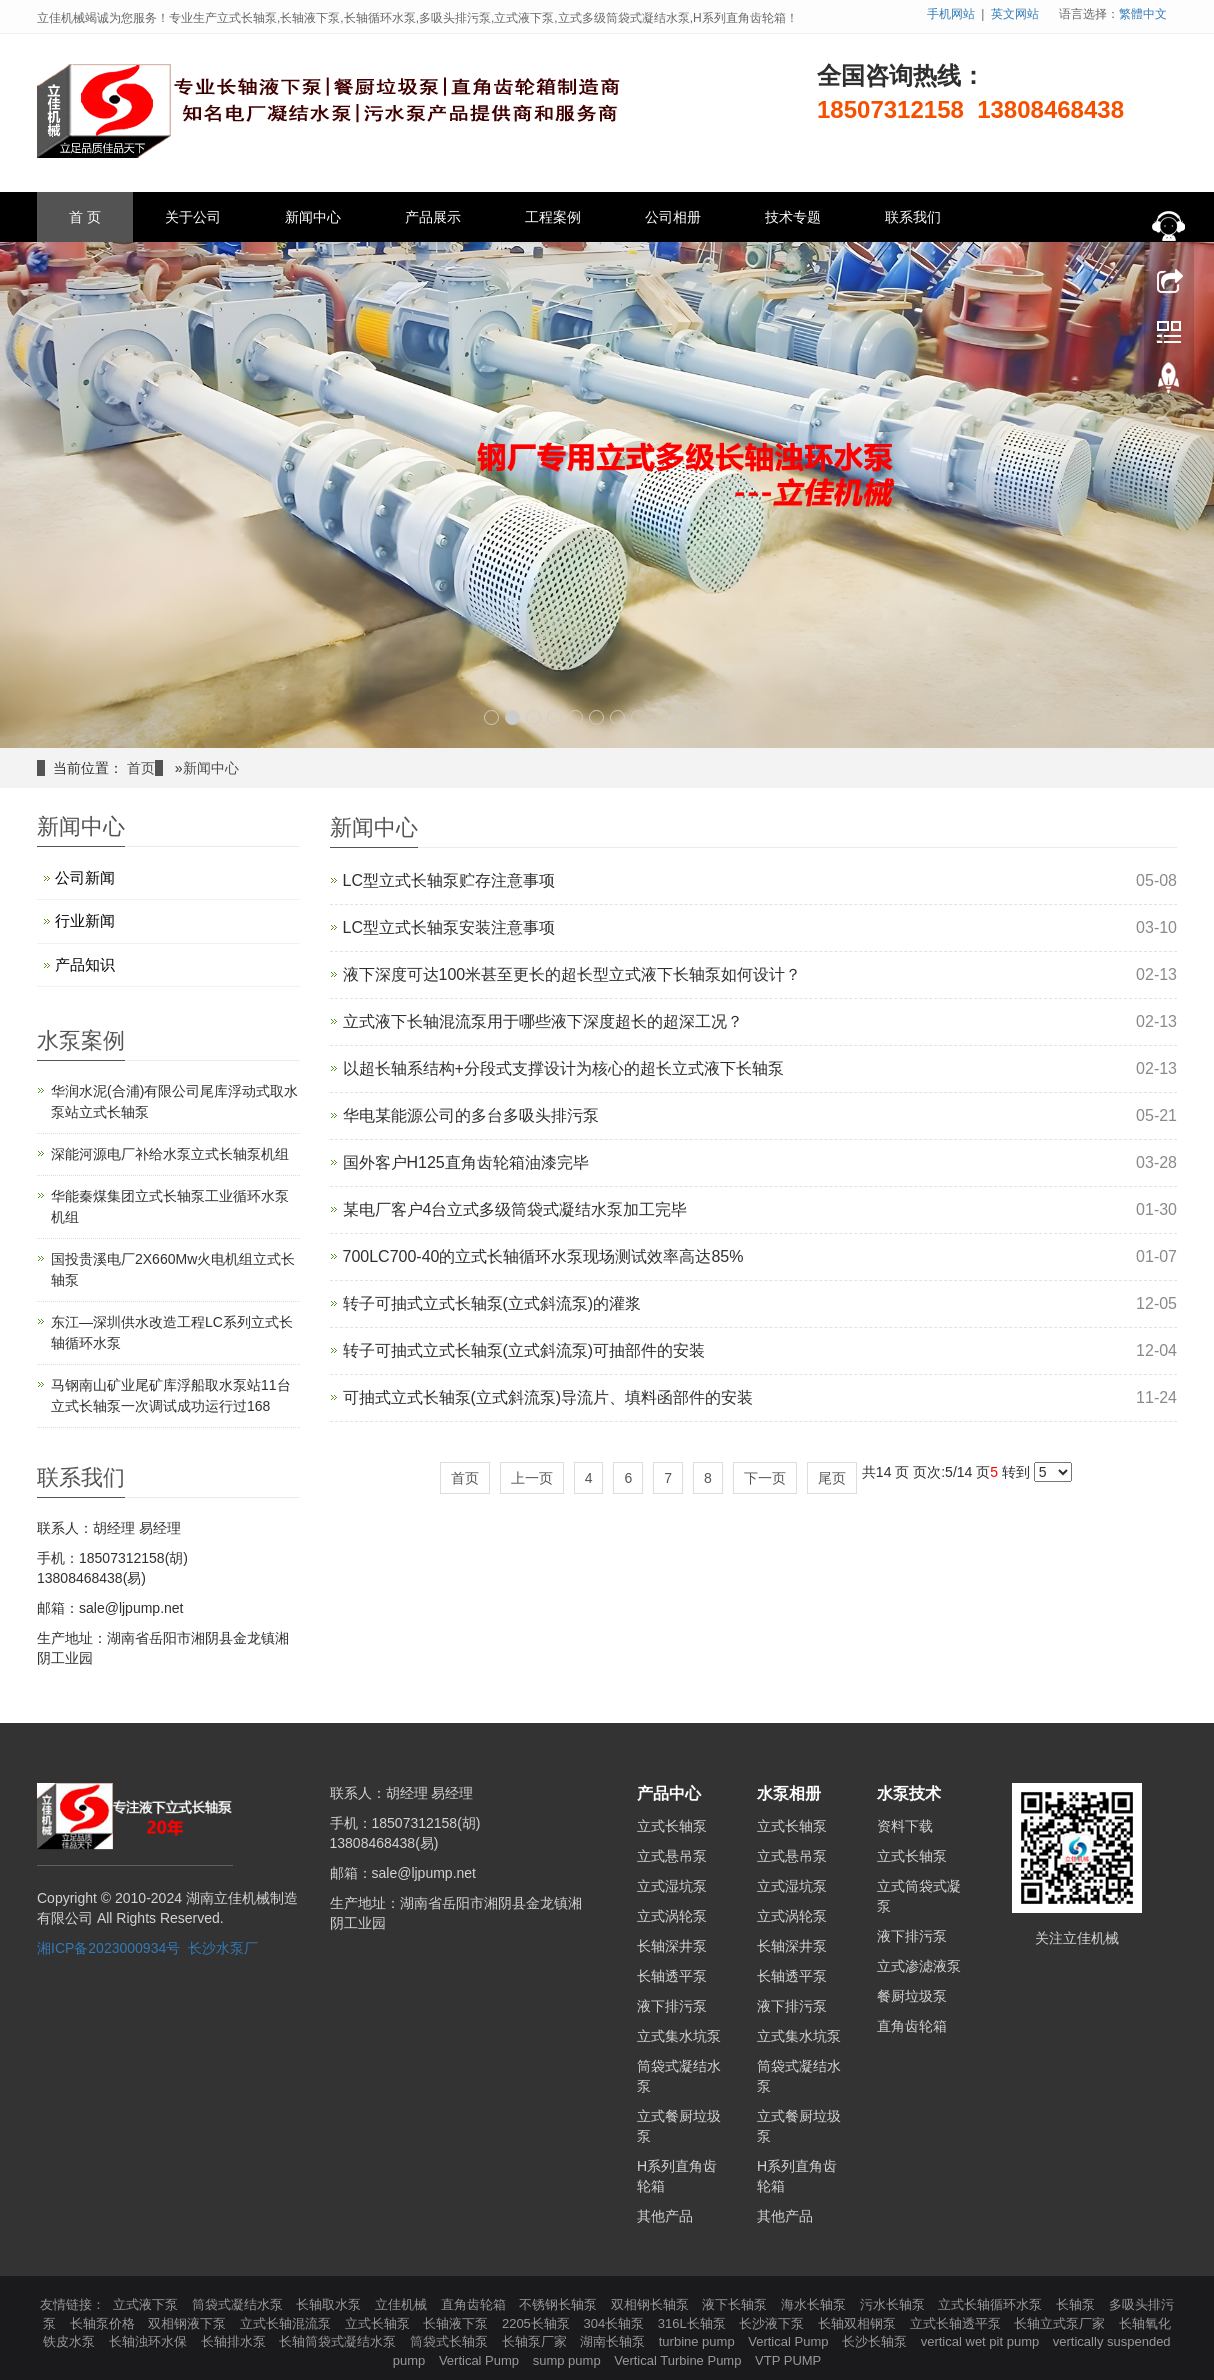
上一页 (532, 1478)
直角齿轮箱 (912, 2026)
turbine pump (699, 2341)
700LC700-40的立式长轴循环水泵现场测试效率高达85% (543, 1256)
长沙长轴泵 (876, 2341)
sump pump (569, 2360)
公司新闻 (85, 877)
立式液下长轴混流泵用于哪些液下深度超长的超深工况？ (543, 1021)
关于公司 (193, 217)
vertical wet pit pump (982, 2341)
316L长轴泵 (694, 2323)
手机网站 (951, 14)
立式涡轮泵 (672, 1916)
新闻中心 (313, 217)
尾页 (832, 1478)
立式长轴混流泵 (287, 2323)
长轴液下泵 (457, 2323)
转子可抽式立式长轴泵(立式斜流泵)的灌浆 (492, 1303)
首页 (141, 768)
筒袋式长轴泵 (451, 2341)
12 (722, 717)
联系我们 (913, 217)
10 (680, 717)
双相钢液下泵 (189, 2323)
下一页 (765, 1478)
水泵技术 (909, 1793)
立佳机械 (403, 2304)
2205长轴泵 (538, 2323)
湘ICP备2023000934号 (108, 1948)
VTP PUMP (788, 2360)
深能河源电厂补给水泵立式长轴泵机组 (170, 1154)
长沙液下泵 (773, 2323)
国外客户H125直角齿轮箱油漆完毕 (466, 1162)
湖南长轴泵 (614, 2341)
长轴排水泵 (235, 2341)
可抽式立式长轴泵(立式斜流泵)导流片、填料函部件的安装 (548, 1397)
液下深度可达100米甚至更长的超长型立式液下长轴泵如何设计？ (572, 974)
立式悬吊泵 (672, 1856)
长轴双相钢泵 (859, 2323)
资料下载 (905, 1826)
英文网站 (1015, 14)
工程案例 (553, 217)
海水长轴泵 (815, 2304)
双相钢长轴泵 (652, 2304)
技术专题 (793, 217)
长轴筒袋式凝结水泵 (339, 2341)
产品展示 (433, 217)
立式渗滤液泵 (919, 1966)
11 (701, 717)
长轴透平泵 (672, 1976)
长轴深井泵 (672, 1946)
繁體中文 (1143, 14)
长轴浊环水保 (150, 2341)
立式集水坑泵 (679, 2036)
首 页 (85, 217)
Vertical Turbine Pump (679, 2360)
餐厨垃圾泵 (912, 1996)
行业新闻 (85, 920)
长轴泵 (1077, 2304)
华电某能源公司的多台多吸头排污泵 (471, 1115)
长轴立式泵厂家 (1061, 2323)
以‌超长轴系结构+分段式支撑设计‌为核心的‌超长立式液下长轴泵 (563, 1068)
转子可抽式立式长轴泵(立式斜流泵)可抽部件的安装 (524, 1350)
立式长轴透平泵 (957, 2323)
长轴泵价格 (104, 2323)
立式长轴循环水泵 (992, 2304)
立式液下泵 (147, 2304)
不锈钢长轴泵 (560, 2304)
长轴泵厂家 (536, 2341)
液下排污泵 (672, 2006)
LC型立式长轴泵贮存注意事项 (449, 880)
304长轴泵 (615, 2323)
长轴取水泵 (330, 2304)
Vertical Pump (790, 2341)
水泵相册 (789, 1793)
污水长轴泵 (894, 2304)
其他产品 (665, 2216)
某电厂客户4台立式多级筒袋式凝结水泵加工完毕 (515, 1209)
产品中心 (669, 1793)
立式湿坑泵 (672, 1886)
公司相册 (673, 217)
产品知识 (85, 964)
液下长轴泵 (736, 2304)
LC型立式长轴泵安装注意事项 (449, 927)
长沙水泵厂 (223, 1948)
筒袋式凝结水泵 (239, 2304)
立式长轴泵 (672, 1826)
